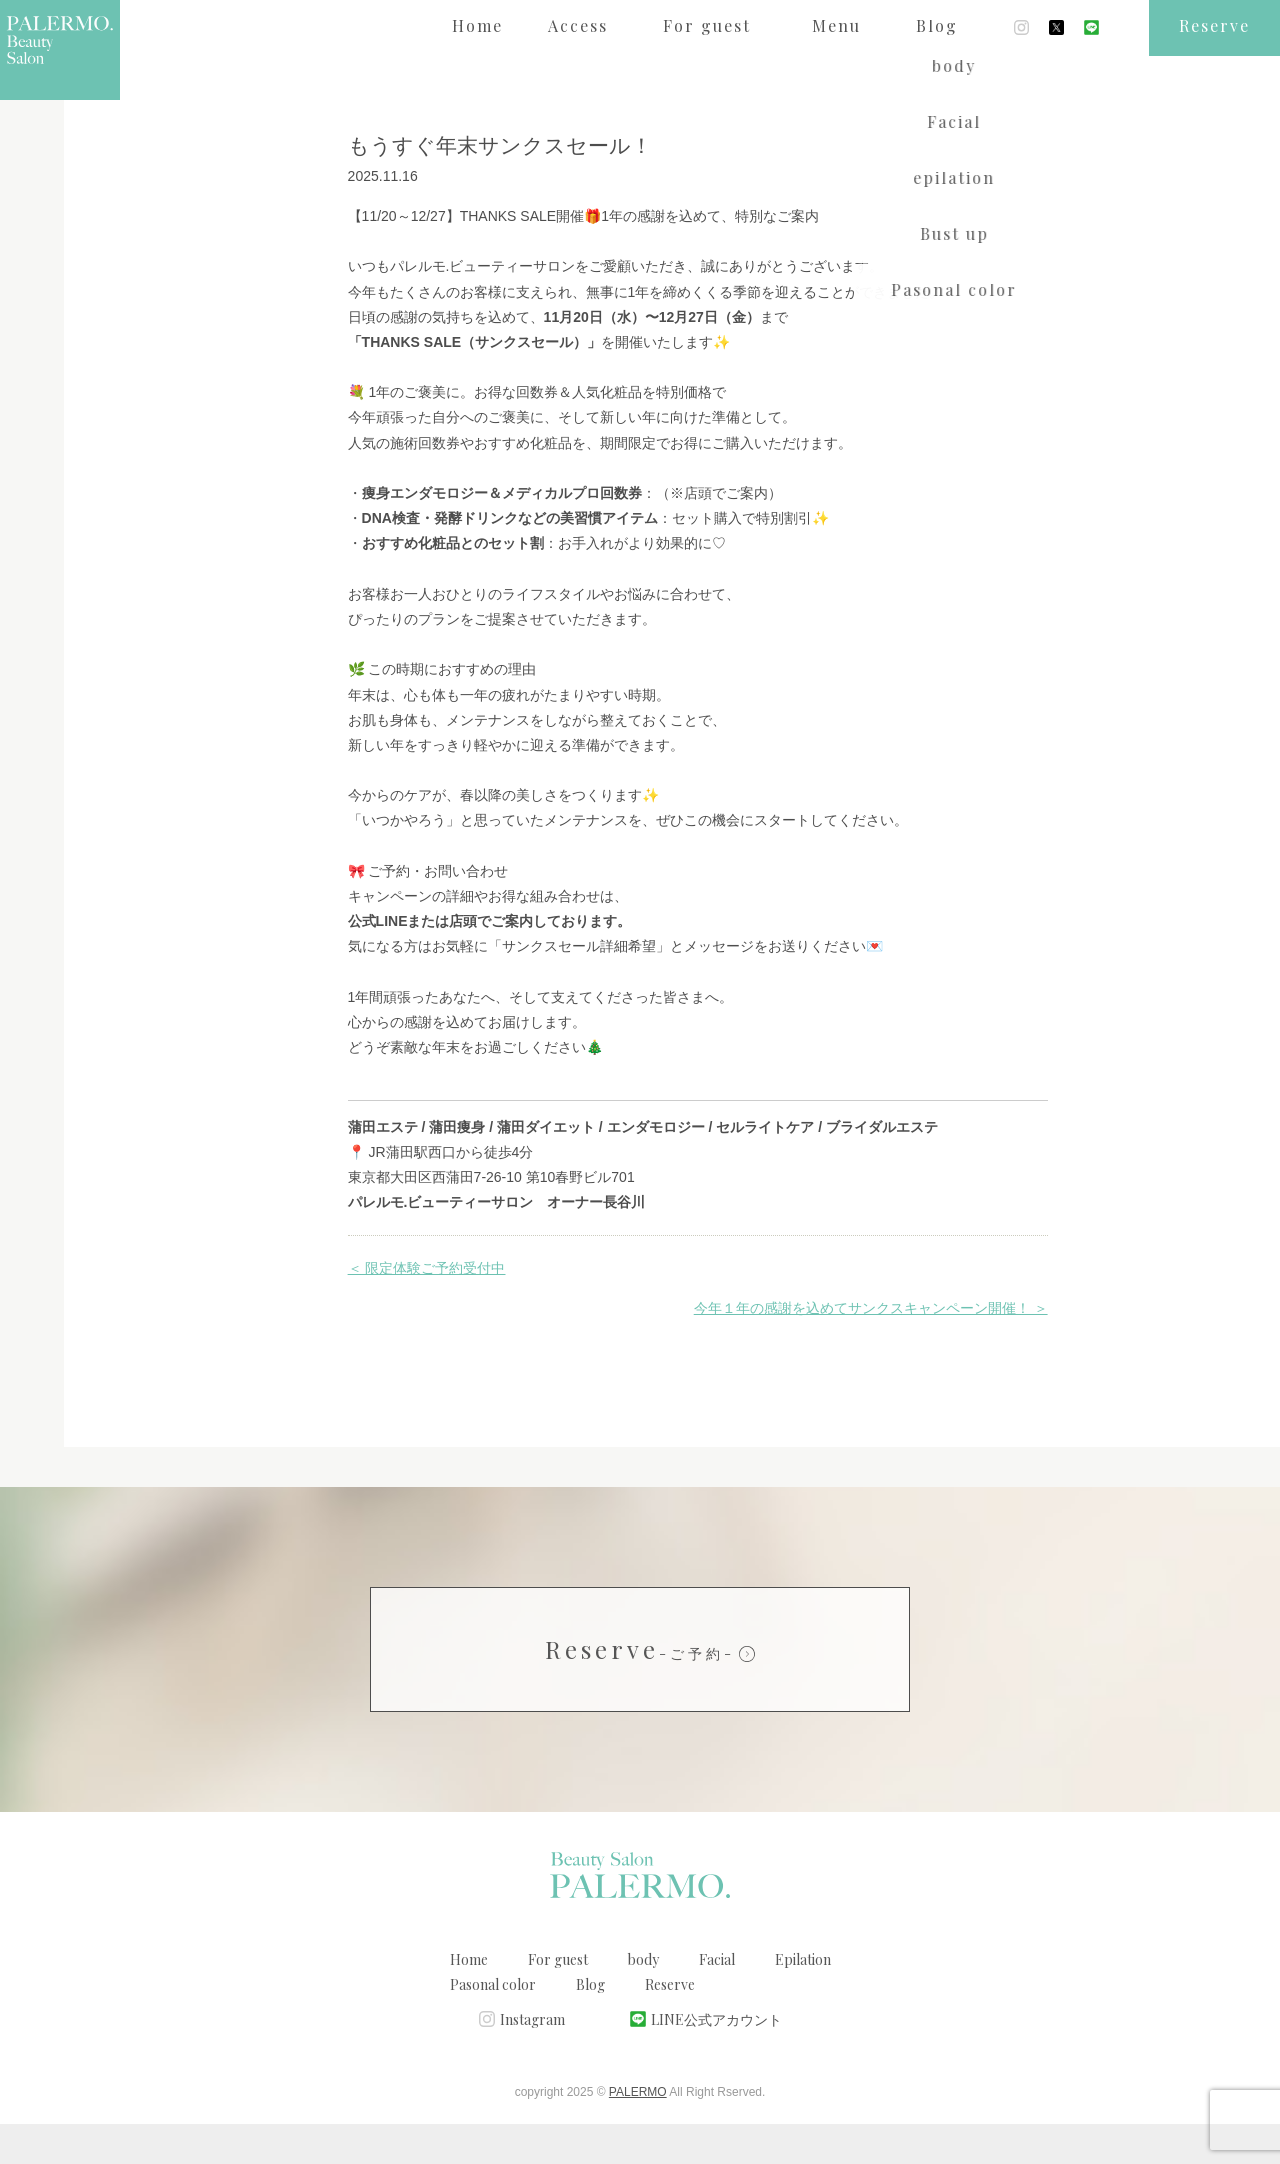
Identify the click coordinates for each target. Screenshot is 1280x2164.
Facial (717, 1999)
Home (469, 1999)
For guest (558, 1999)
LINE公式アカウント (716, 2059)
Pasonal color (493, 2024)
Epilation (803, 1999)
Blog (590, 2024)
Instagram (532, 2059)
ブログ (168, 84)
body (643, 1999)
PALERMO (638, 2132)
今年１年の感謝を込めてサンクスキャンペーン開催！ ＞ (871, 1348)
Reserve (640, 1689)
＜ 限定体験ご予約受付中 (427, 1308)
